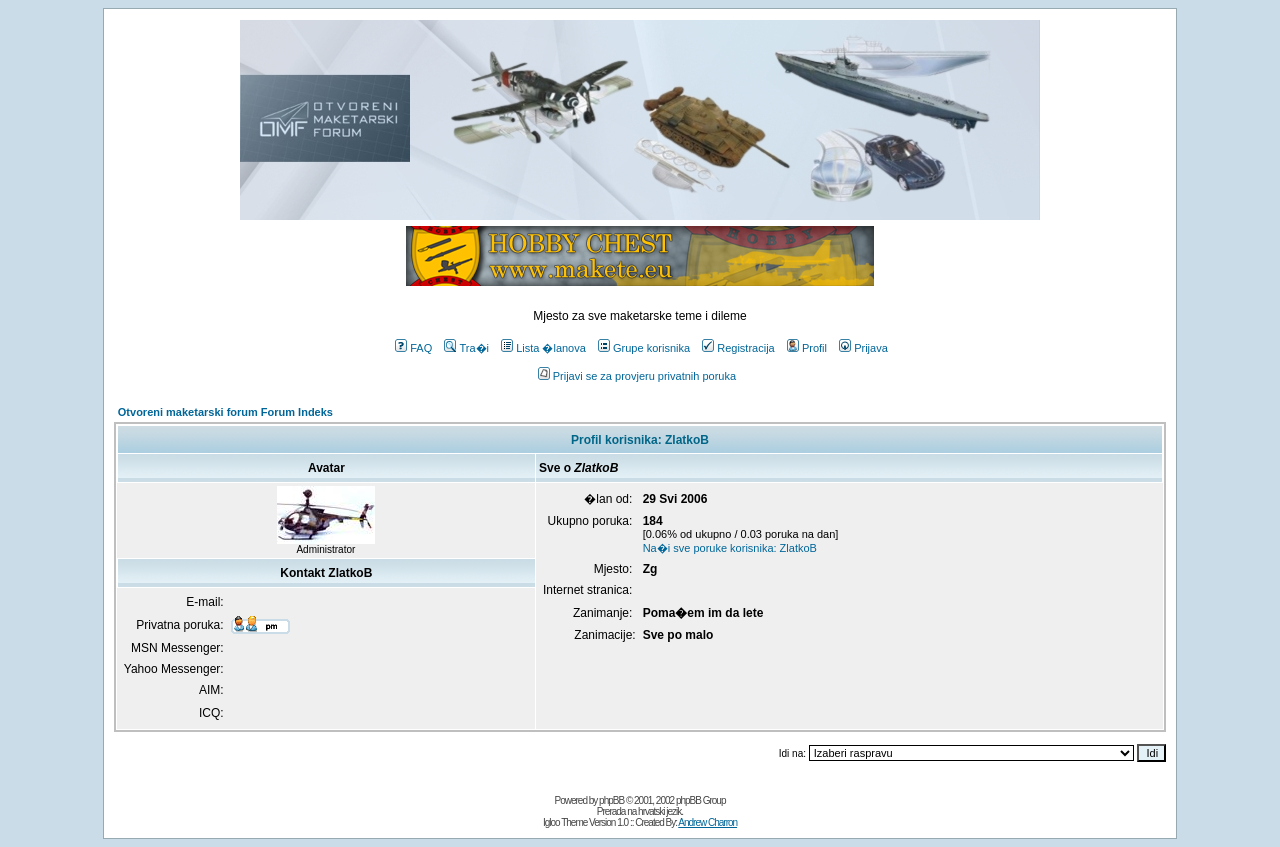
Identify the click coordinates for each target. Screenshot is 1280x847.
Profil (807, 348)
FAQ (413, 348)
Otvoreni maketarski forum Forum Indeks (225, 412)
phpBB (611, 800)
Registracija (738, 348)
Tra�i (466, 348)
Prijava (863, 348)
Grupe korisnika (644, 348)
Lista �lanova (543, 348)
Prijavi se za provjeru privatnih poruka (637, 376)
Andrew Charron (707, 822)
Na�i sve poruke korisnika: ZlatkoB (730, 548)
